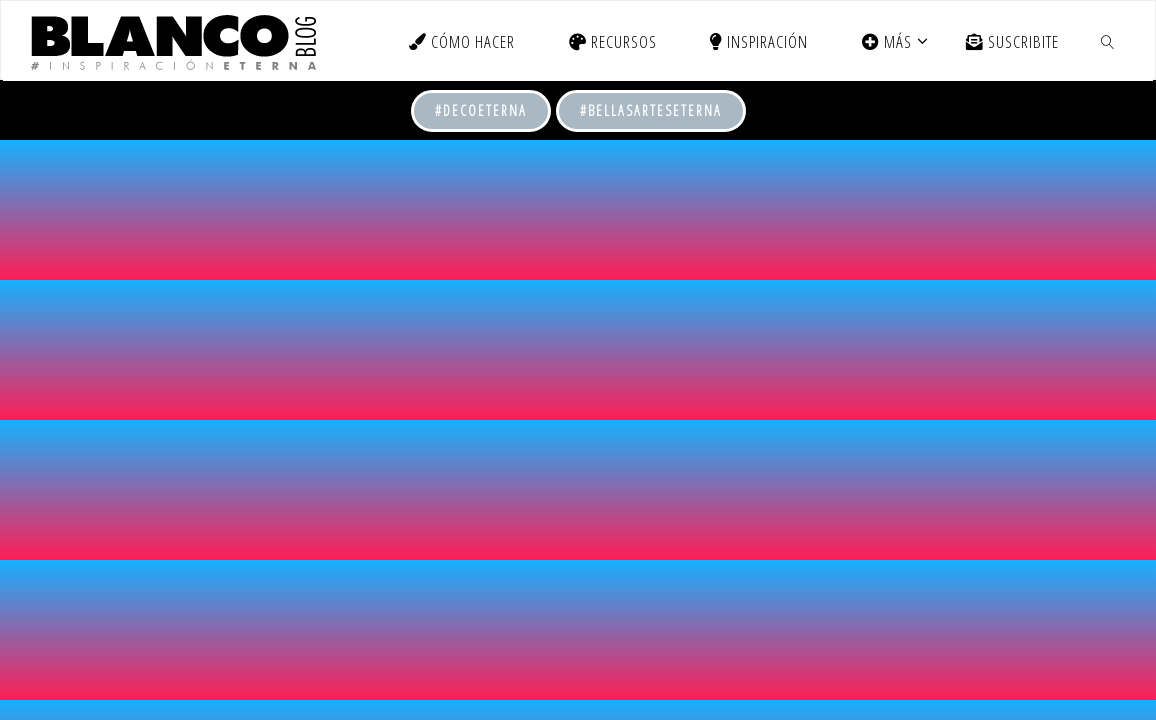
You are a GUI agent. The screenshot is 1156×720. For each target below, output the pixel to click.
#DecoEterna (481, 110)
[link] (1108, 41)
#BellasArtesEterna (651, 110)
